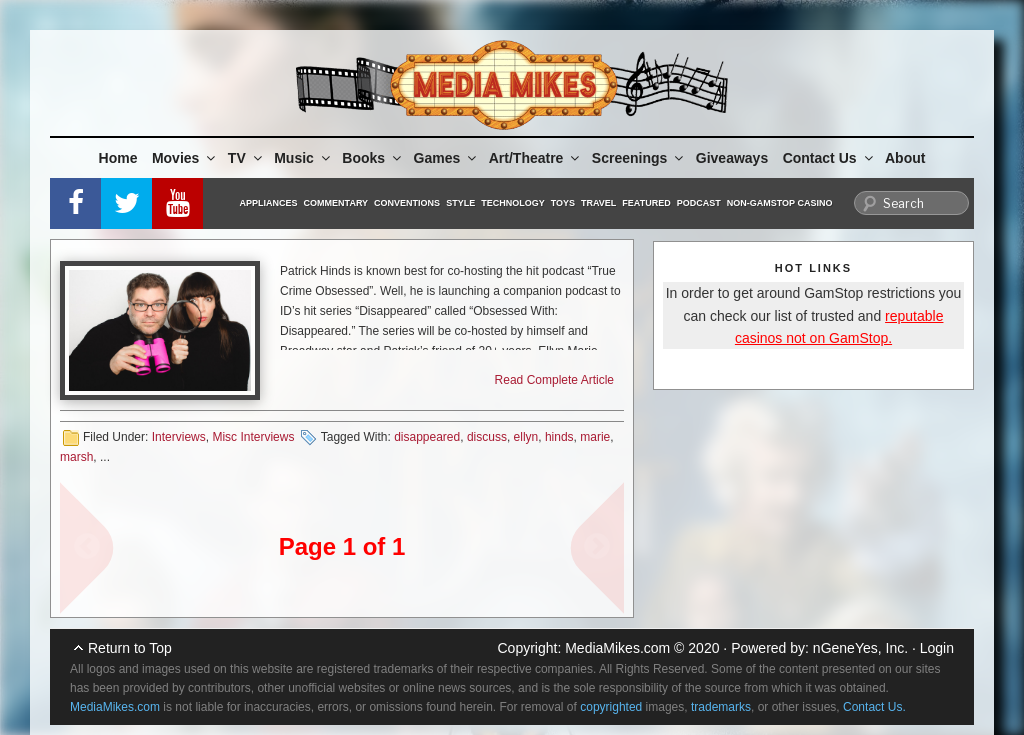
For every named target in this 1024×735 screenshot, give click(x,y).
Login (937, 648)
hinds (559, 437)
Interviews (179, 437)
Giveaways (732, 158)
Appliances (269, 203)
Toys (563, 203)
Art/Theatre (536, 158)
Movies (185, 158)
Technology (513, 203)
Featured (646, 203)
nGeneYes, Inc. (860, 648)
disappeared (427, 437)
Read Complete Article (554, 380)
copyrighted (611, 707)
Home (118, 158)
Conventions (407, 203)
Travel (598, 203)
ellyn (526, 437)
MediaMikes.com (617, 648)
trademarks (721, 707)
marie (595, 437)
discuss (487, 437)
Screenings (639, 158)
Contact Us (829, 158)
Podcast (699, 203)
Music (303, 158)
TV (246, 158)
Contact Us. (874, 707)
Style (460, 203)
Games (447, 158)
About (905, 158)
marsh (76, 457)
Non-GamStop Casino (780, 203)
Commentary (336, 203)
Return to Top (130, 648)
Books (373, 158)
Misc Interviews (253, 437)
